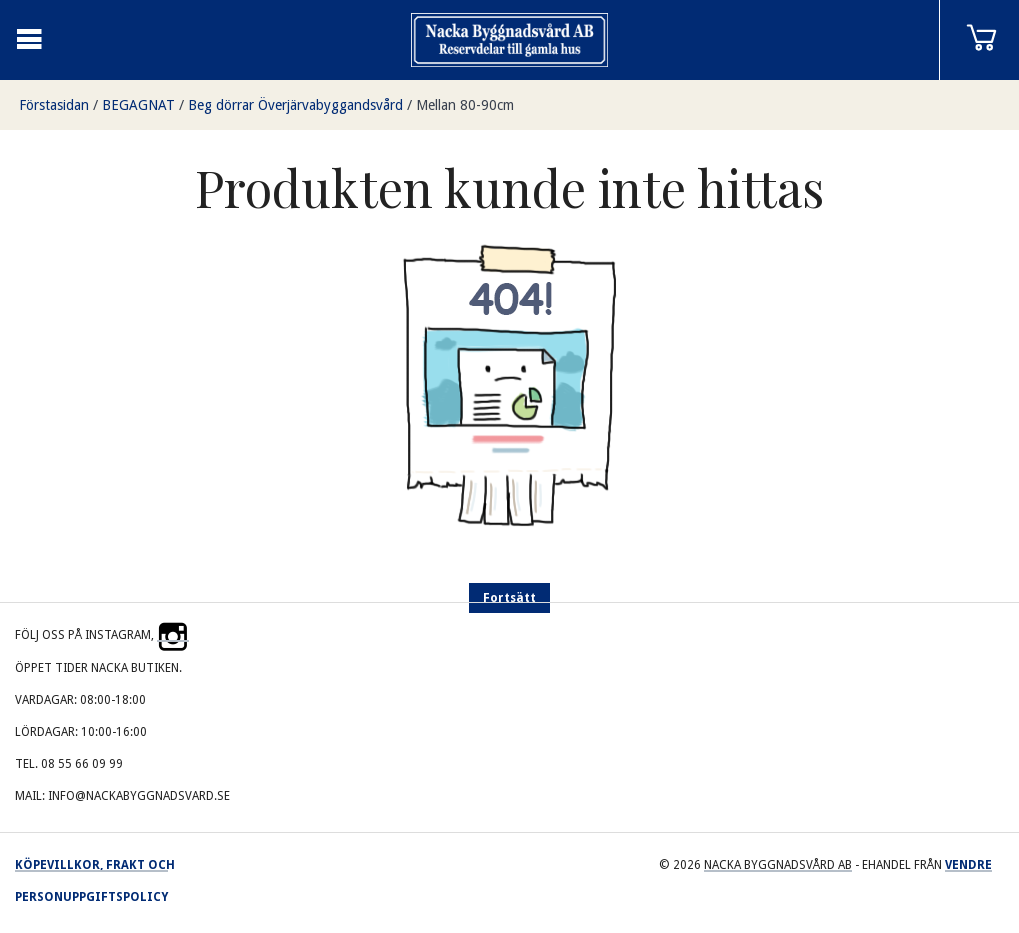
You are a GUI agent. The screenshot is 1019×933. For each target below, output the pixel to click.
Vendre (968, 865)
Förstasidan (54, 105)
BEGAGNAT (138, 105)
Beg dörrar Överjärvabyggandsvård (295, 105)
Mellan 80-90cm (465, 105)
